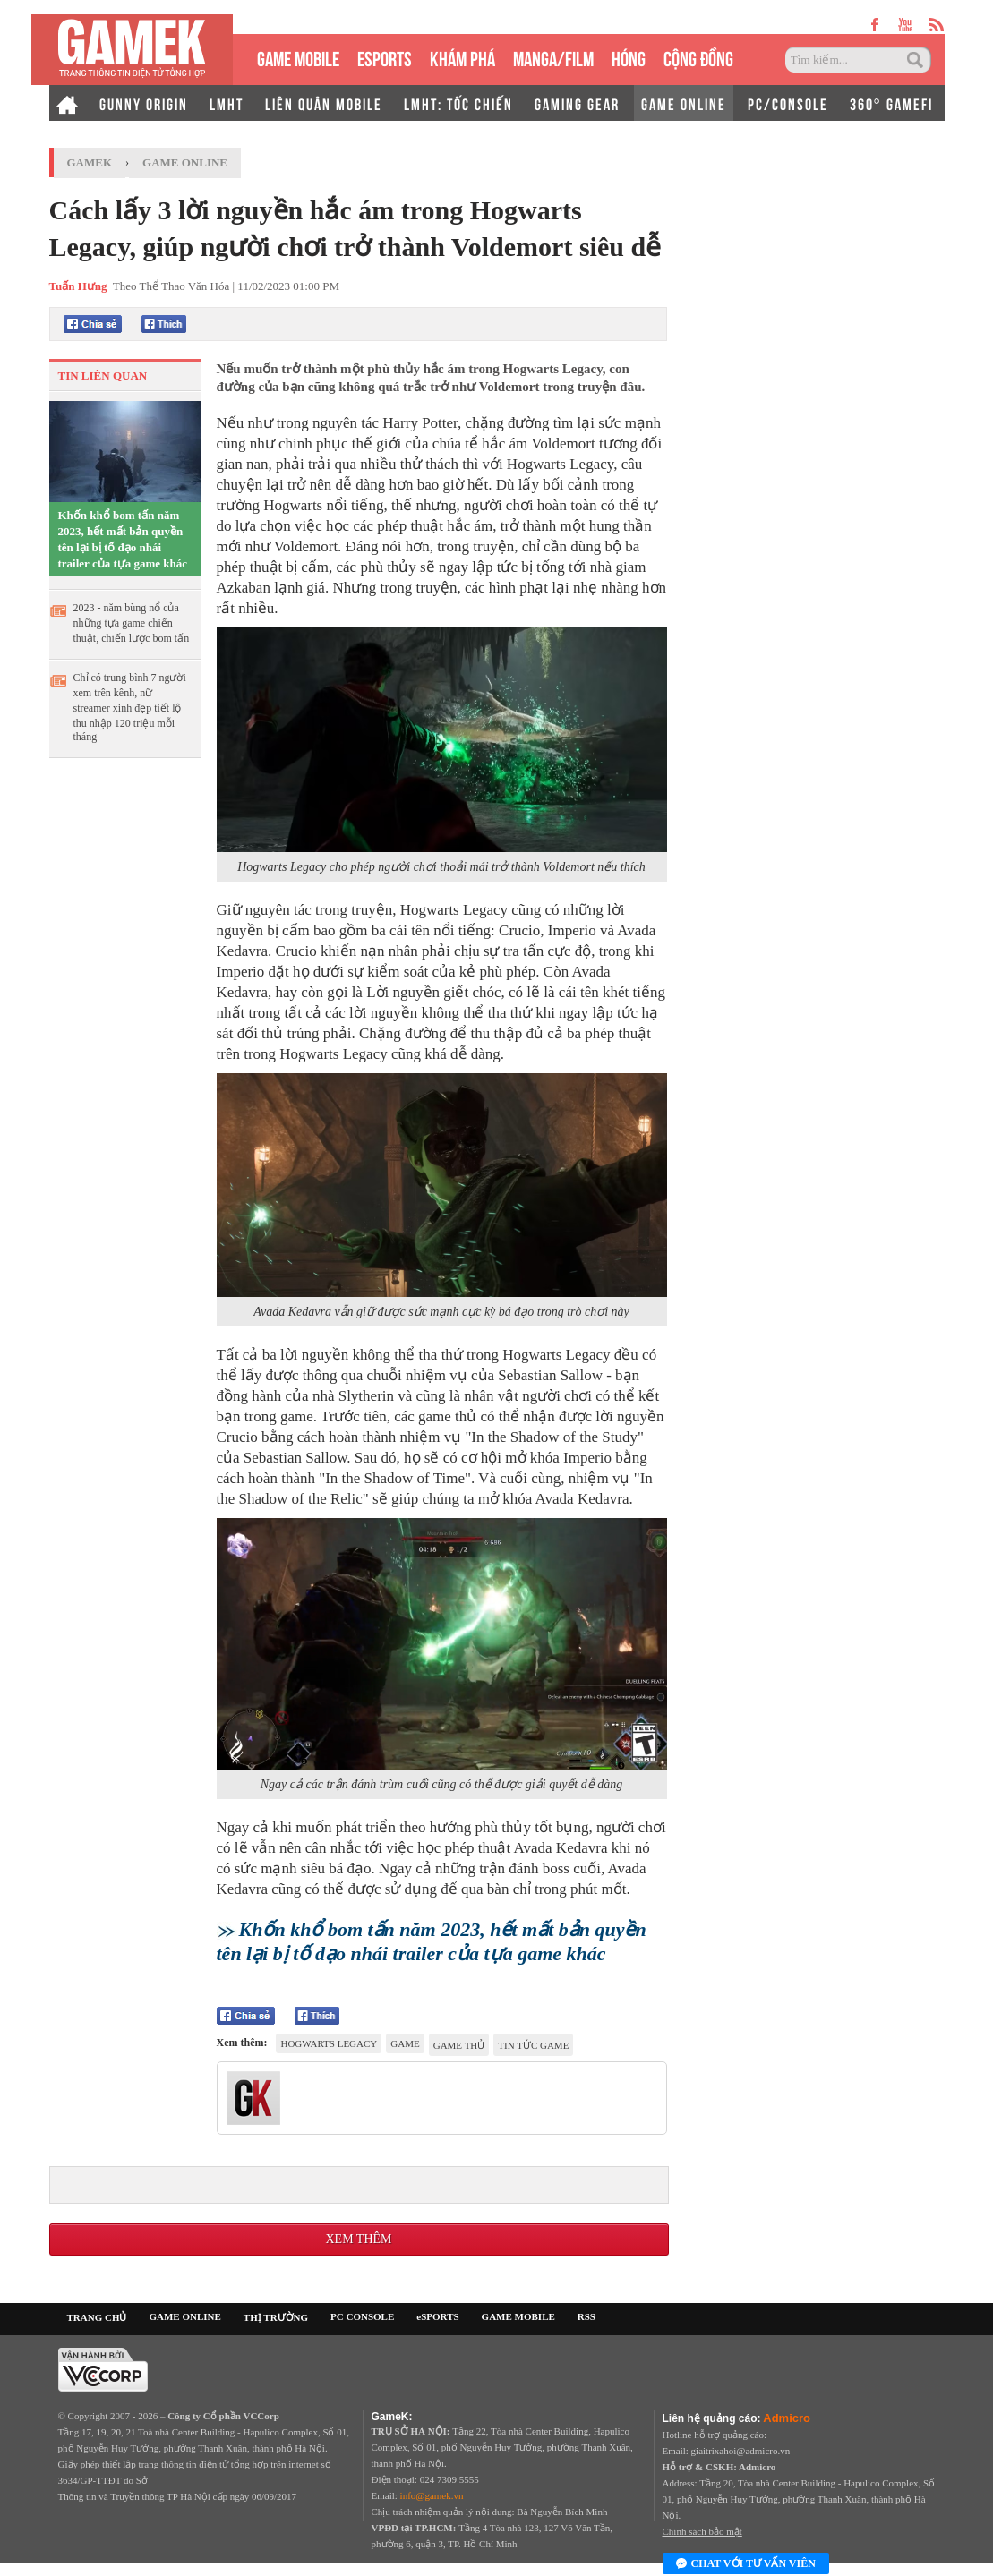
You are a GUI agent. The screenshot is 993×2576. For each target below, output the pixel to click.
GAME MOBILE (298, 57)
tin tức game (533, 2045)
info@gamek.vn (432, 2495)
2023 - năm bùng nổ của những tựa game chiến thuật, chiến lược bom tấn (131, 622)
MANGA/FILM (553, 57)
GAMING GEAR (577, 103)
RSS (586, 2316)
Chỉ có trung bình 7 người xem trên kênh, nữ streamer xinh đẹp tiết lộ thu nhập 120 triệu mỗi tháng (129, 707)
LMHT (227, 103)
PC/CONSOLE (788, 103)
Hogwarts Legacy (328, 2043)
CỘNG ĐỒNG (698, 57)
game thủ (459, 2045)
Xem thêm (358, 2239)
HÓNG (629, 57)
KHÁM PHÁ (462, 57)
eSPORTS (384, 57)
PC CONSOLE (362, 2316)
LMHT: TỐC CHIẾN (458, 103)
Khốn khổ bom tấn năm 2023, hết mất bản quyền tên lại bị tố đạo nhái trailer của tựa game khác (123, 539)
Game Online (184, 162)
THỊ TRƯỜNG (276, 2317)
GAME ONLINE (683, 103)
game (404, 2043)
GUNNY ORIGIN (143, 103)
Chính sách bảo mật (702, 2531)
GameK (90, 162)
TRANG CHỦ (97, 2317)
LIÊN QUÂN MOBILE (323, 103)
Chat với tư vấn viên (746, 2564)
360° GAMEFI (891, 103)
